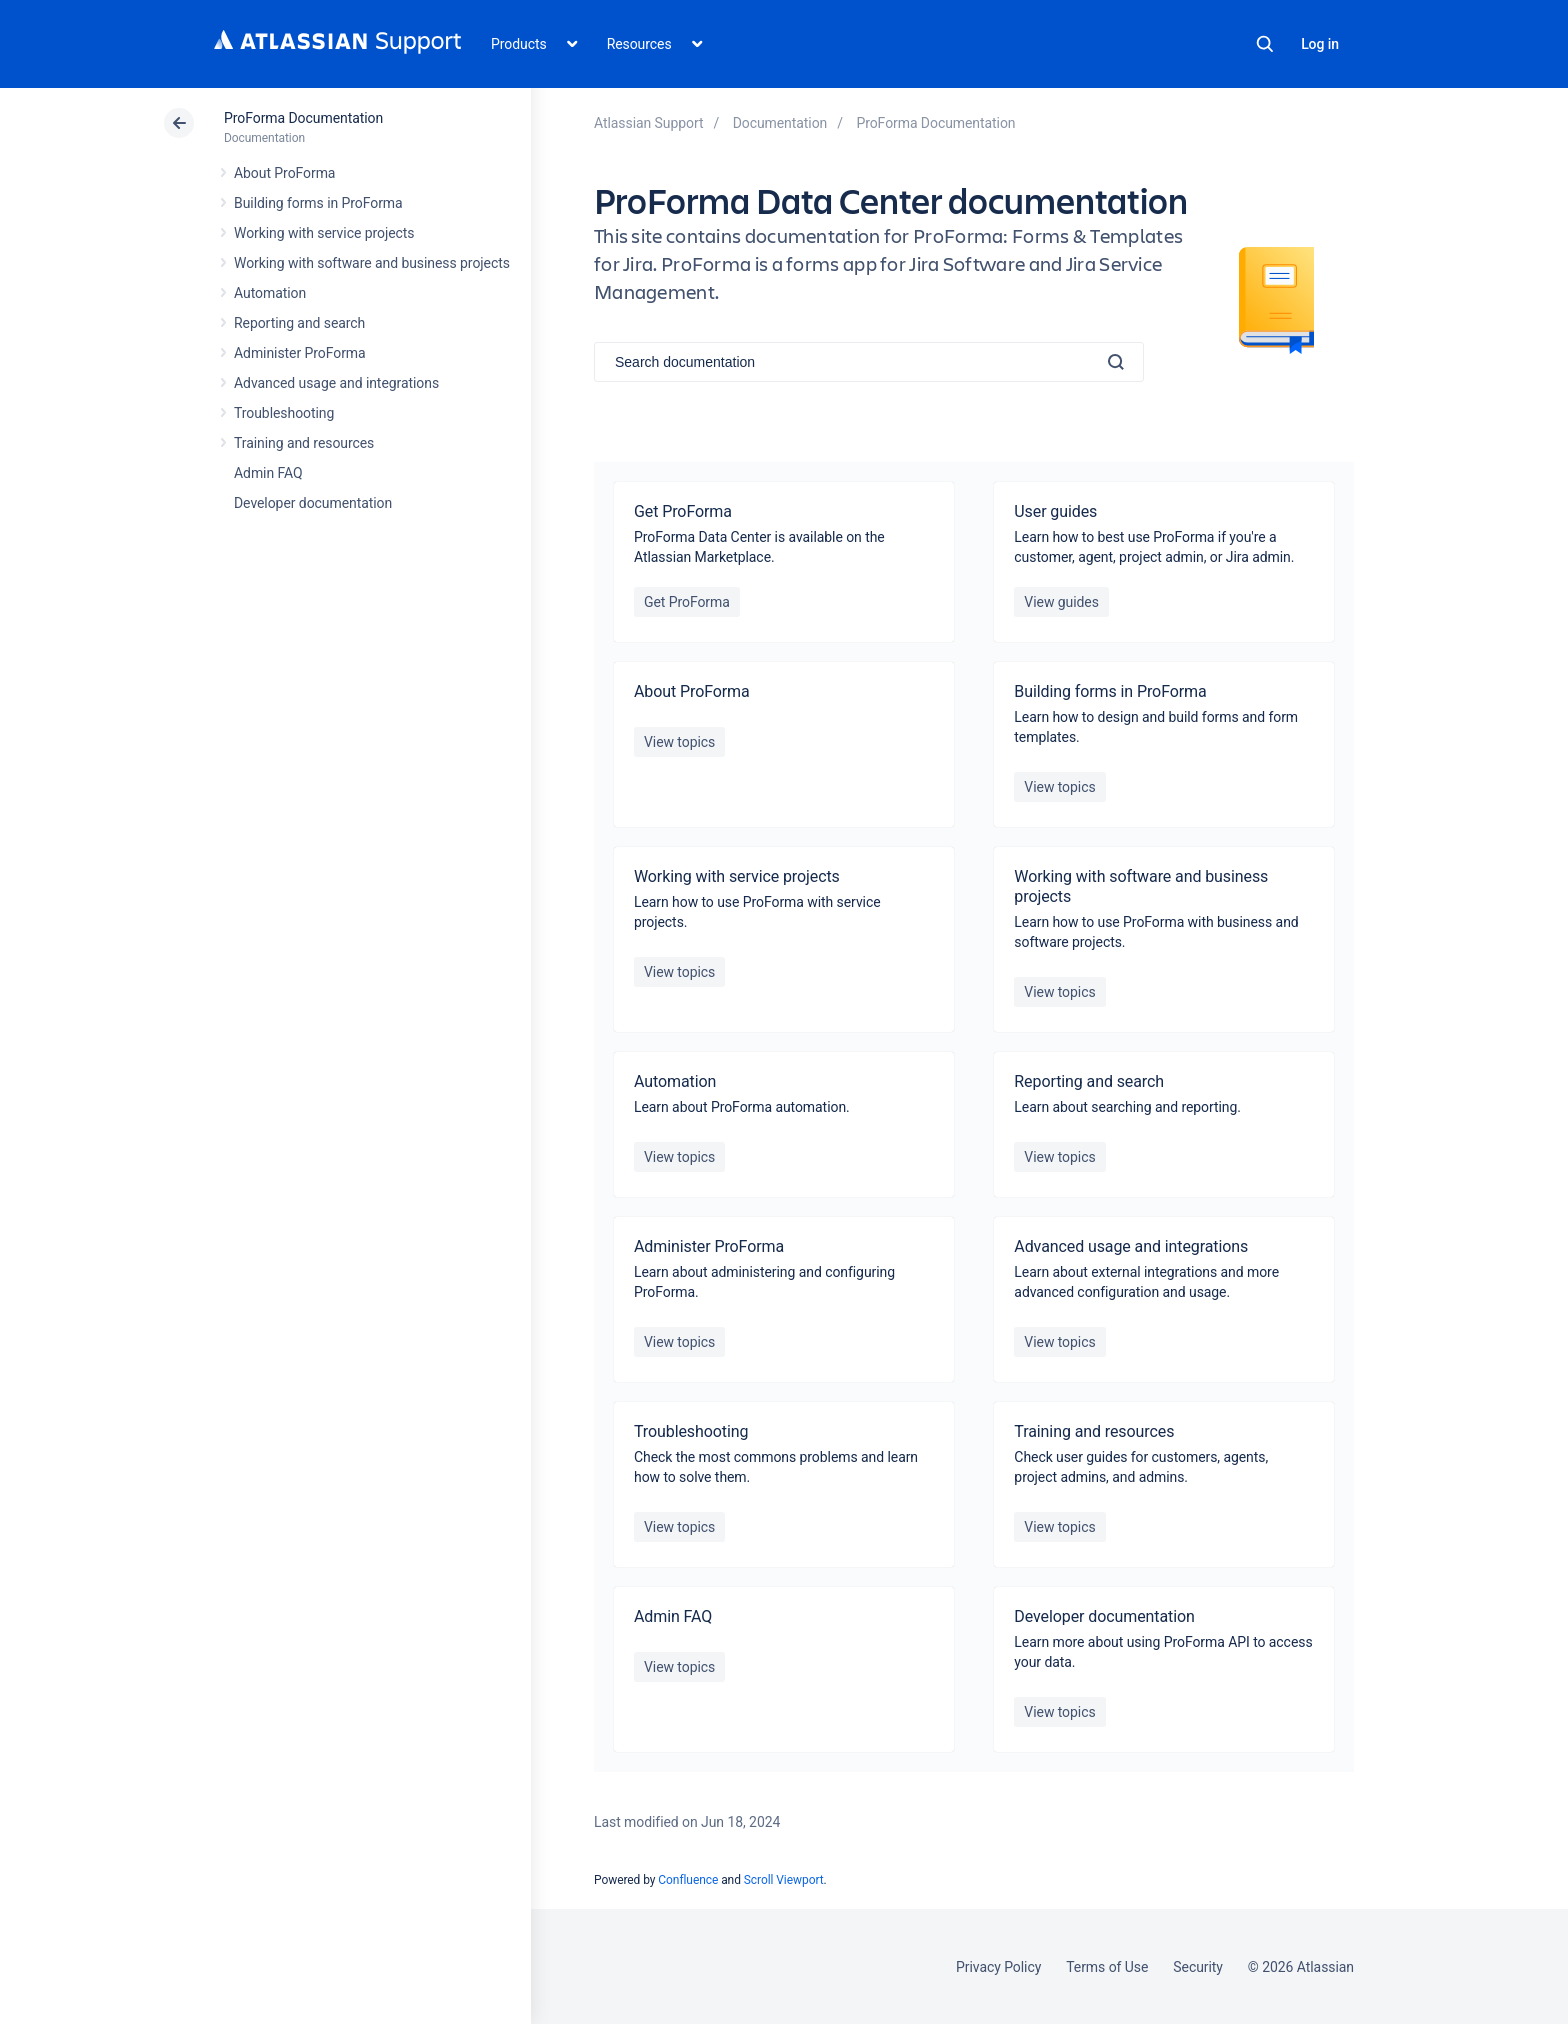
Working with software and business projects (372, 263)
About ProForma (284, 173)
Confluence (688, 1880)
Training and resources (304, 443)
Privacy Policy (998, 1967)
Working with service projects (324, 233)
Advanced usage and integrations (336, 383)
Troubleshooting (284, 413)
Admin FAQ (268, 473)
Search (1265, 44)
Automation (270, 293)
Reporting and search (299, 323)
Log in (1320, 44)
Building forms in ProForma (318, 203)
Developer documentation (313, 503)
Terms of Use (1107, 1967)
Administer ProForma (300, 353)
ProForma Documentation (303, 118)
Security (1198, 1967)
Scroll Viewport (784, 1880)
